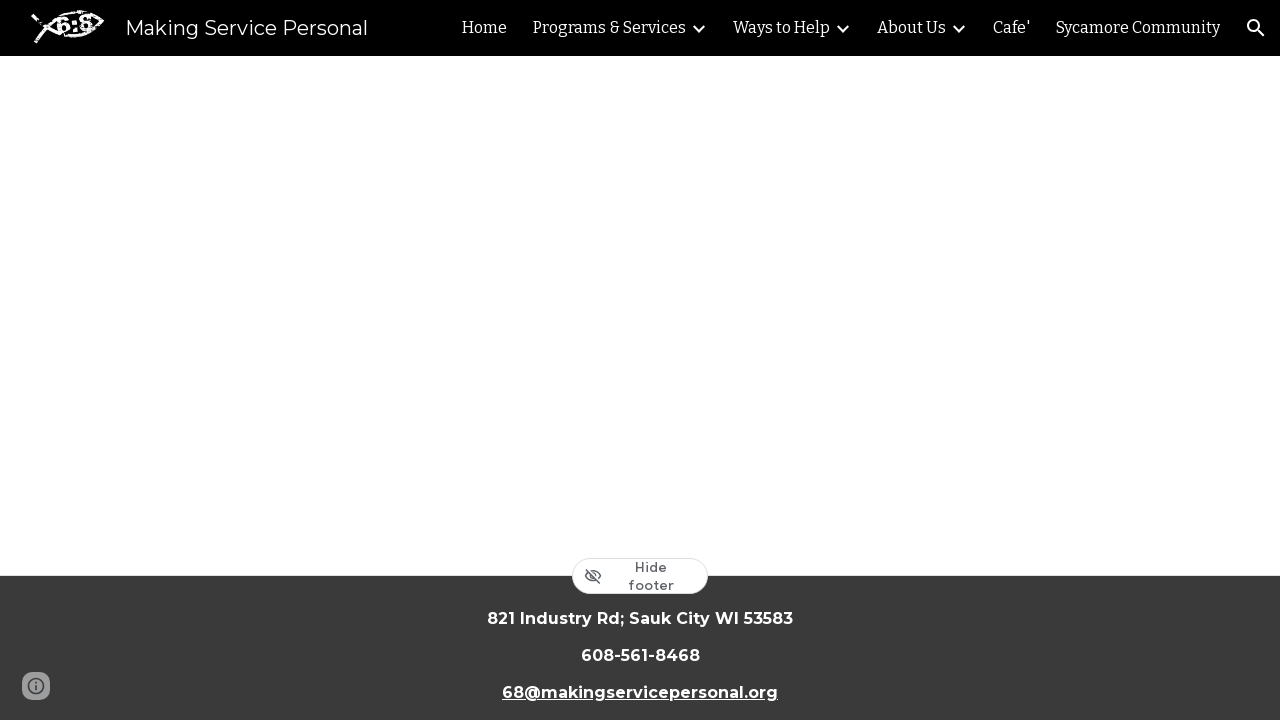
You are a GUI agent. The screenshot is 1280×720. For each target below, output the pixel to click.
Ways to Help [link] (781, 27)
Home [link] (484, 27)
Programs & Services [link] (609, 27)
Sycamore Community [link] (1138, 27)
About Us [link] (911, 27)
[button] (1256, 28)
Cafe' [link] (1011, 27)
